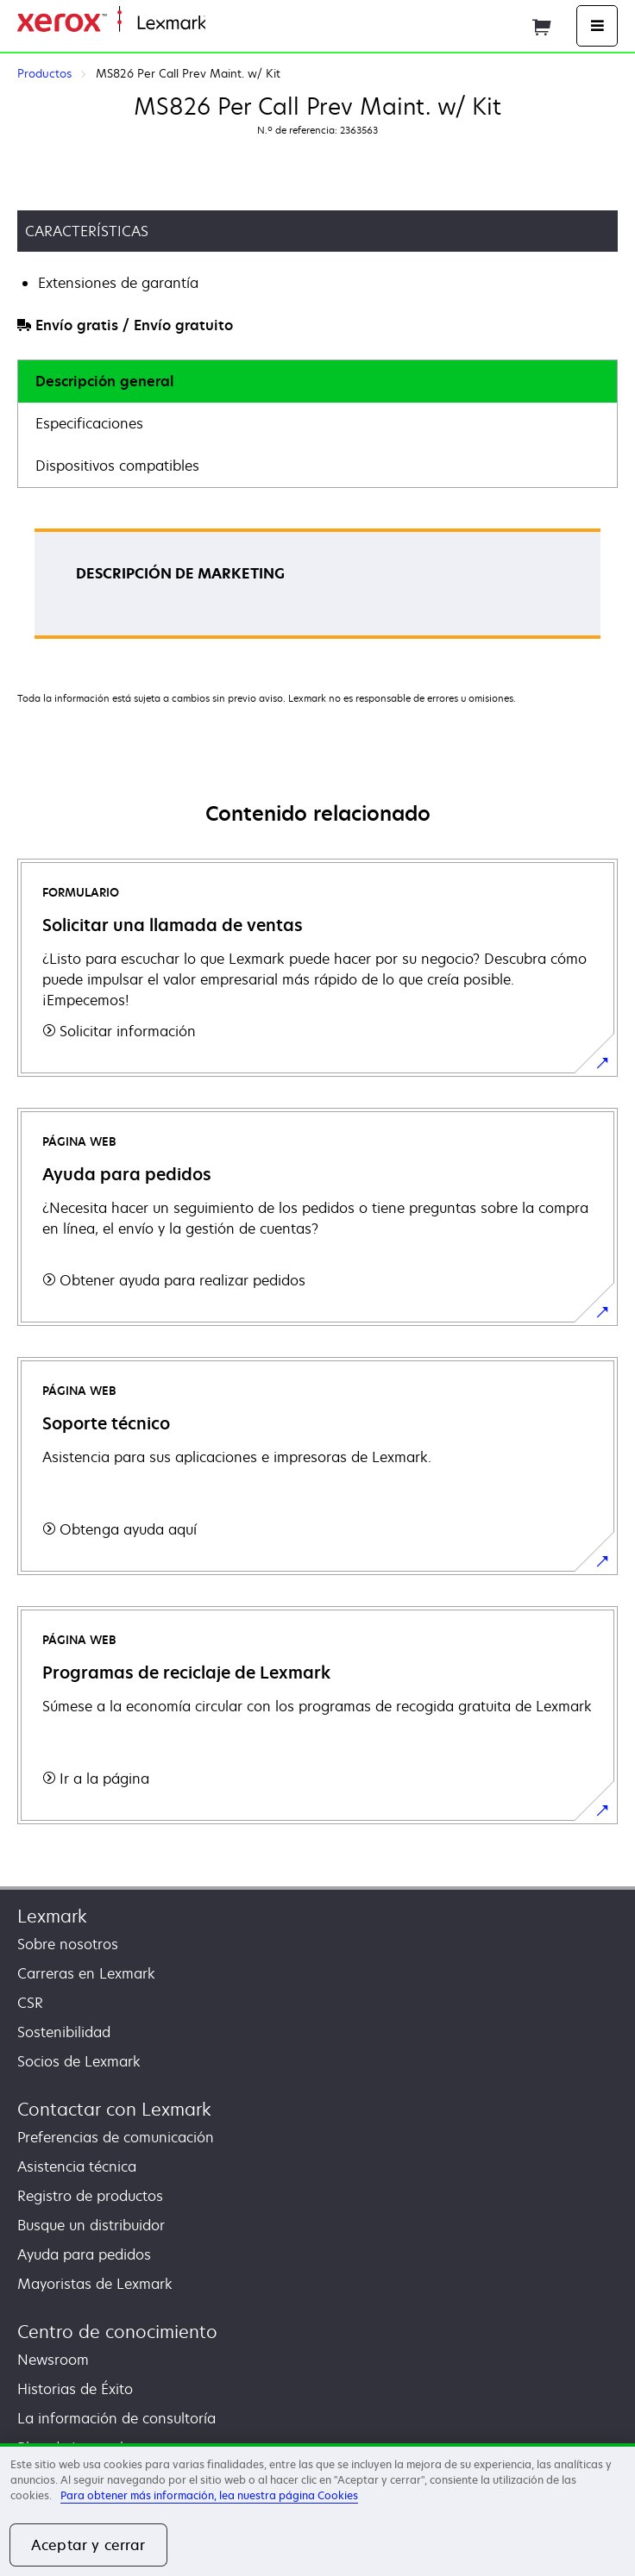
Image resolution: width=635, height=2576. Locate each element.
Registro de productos (90, 2195)
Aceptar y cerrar (88, 2544)
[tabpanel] (317, 589)
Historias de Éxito (75, 2388)
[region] (317, 2509)
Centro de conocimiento (117, 2331)
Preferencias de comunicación (115, 2137)
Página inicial (244, 24)
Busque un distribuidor (91, 2225)
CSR (30, 2002)
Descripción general (104, 381)
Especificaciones (89, 423)
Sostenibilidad (63, 2032)
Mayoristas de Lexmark (95, 2283)
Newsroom (53, 2359)
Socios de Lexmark (79, 2061)
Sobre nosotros (67, 1944)
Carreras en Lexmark (86, 1973)
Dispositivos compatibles (117, 465)
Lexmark (52, 1916)
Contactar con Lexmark (114, 2109)
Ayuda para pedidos (84, 2254)
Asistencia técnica (76, 2166)
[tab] (317, 381)
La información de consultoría (116, 2418)
